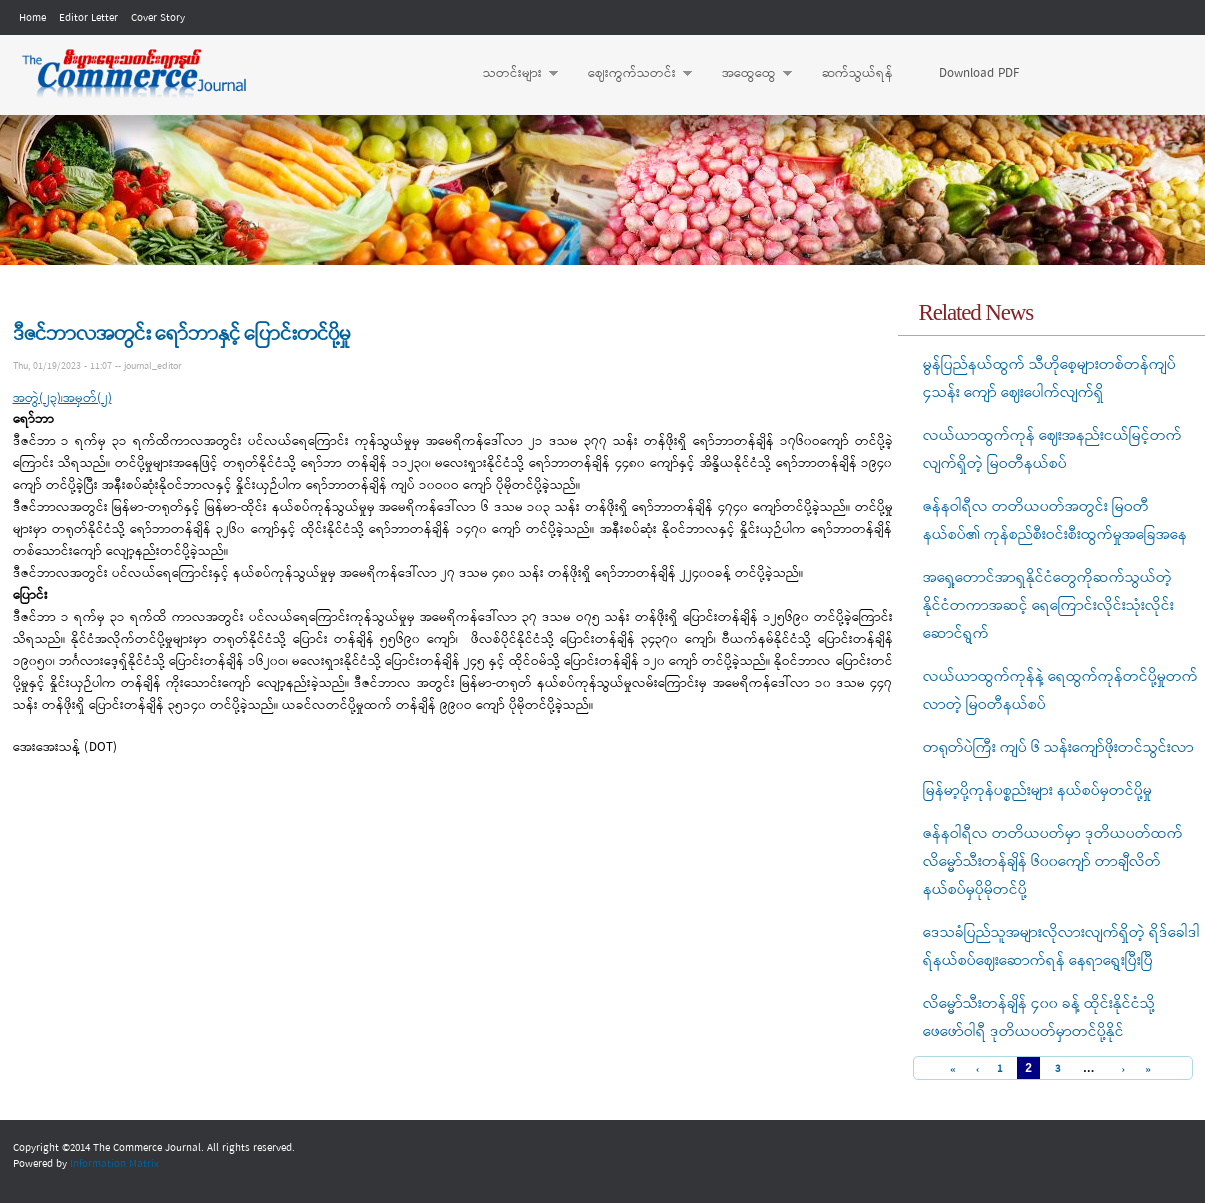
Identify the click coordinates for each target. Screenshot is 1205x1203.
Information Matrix (114, 1164)
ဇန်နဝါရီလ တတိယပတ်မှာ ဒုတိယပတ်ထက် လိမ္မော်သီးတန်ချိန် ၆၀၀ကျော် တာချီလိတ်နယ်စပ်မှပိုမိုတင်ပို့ (1053, 862)
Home (32, 18)
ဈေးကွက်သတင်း (630, 74)
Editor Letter (88, 18)
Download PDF (979, 73)
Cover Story (158, 18)
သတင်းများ (510, 74)
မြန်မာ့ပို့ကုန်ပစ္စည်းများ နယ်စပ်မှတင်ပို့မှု (1037, 791)
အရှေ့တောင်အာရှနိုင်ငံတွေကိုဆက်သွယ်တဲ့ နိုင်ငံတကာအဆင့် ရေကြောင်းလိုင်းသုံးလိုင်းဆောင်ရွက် (1048, 606)
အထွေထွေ (747, 74)
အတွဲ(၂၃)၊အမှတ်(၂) (62, 398)
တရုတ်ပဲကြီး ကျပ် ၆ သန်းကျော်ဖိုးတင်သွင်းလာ (1058, 748)
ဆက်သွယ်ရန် (857, 73)
